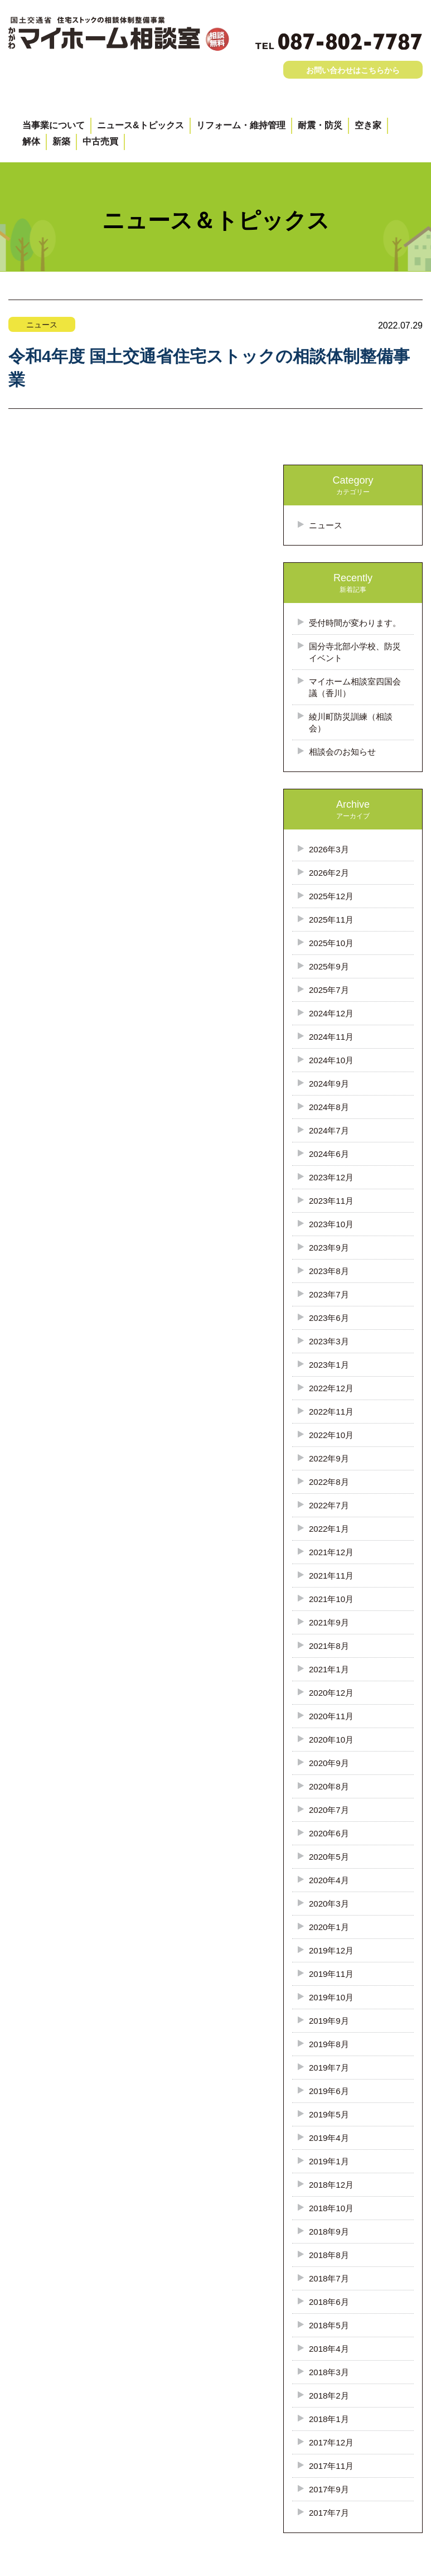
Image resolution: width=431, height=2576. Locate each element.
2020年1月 (329, 1927)
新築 (61, 141)
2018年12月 (331, 2184)
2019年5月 (329, 2114)
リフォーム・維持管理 (240, 125)
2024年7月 (329, 1130)
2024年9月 (329, 1083)
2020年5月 (329, 1856)
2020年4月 (329, 1880)
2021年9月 (329, 1622)
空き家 (368, 125)
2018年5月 (329, 2325)
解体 (31, 141)
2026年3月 (329, 849)
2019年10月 (331, 1997)
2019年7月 (329, 2067)
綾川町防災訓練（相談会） (351, 722)
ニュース (325, 525)
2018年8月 (329, 2255)
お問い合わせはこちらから (353, 70)
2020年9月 (329, 1763)
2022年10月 (331, 1435)
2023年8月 (329, 1271)
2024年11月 (331, 1036)
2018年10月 (331, 2208)
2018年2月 (329, 2395)
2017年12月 (331, 2442)
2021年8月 (329, 1646)
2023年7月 (329, 1294)
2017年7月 (329, 2512)
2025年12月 (331, 896)
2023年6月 (329, 1318)
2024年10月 (331, 1060)
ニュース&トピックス (140, 125)
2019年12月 (331, 1950)
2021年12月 (331, 1552)
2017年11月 (331, 2466)
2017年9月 (329, 2489)
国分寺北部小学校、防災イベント (355, 652)
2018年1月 (329, 2419)
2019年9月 (329, 2020)
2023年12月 (331, 1177)
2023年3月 (329, 1341)
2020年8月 (329, 1786)
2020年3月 (329, 1903)
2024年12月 (331, 1013)
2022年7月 (329, 1505)
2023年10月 (331, 1224)
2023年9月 (329, 1247)
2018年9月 (329, 2231)
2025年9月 (329, 966)
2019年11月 (331, 1974)
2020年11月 (331, 1716)
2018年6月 (329, 2302)
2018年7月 (329, 2278)
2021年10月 (331, 1599)
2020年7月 (329, 1810)
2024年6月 (329, 1154)
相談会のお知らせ (342, 751)
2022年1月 (329, 1528)
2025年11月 (331, 919)
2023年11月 (331, 1200)
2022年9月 (329, 1458)
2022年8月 (329, 1482)
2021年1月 (329, 1669)
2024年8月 (329, 1107)
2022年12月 (331, 1388)
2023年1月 (329, 1364)
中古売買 (100, 141)
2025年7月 (329, 990)
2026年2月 (329, 872)
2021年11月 (331, 1575)
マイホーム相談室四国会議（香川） (355, 687)
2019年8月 (329, 2044)
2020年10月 (331, 1739)
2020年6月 (329, 1833)
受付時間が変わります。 (355, 623)
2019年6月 (329, 2091)
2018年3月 (329, 2372)
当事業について (53, 125)
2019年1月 (329, 2161)
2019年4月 (329, 2138)
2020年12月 (331, 1692)
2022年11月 (331, 1411)
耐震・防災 (320, 125)
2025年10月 (331, 943)
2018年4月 (329, 2348)
